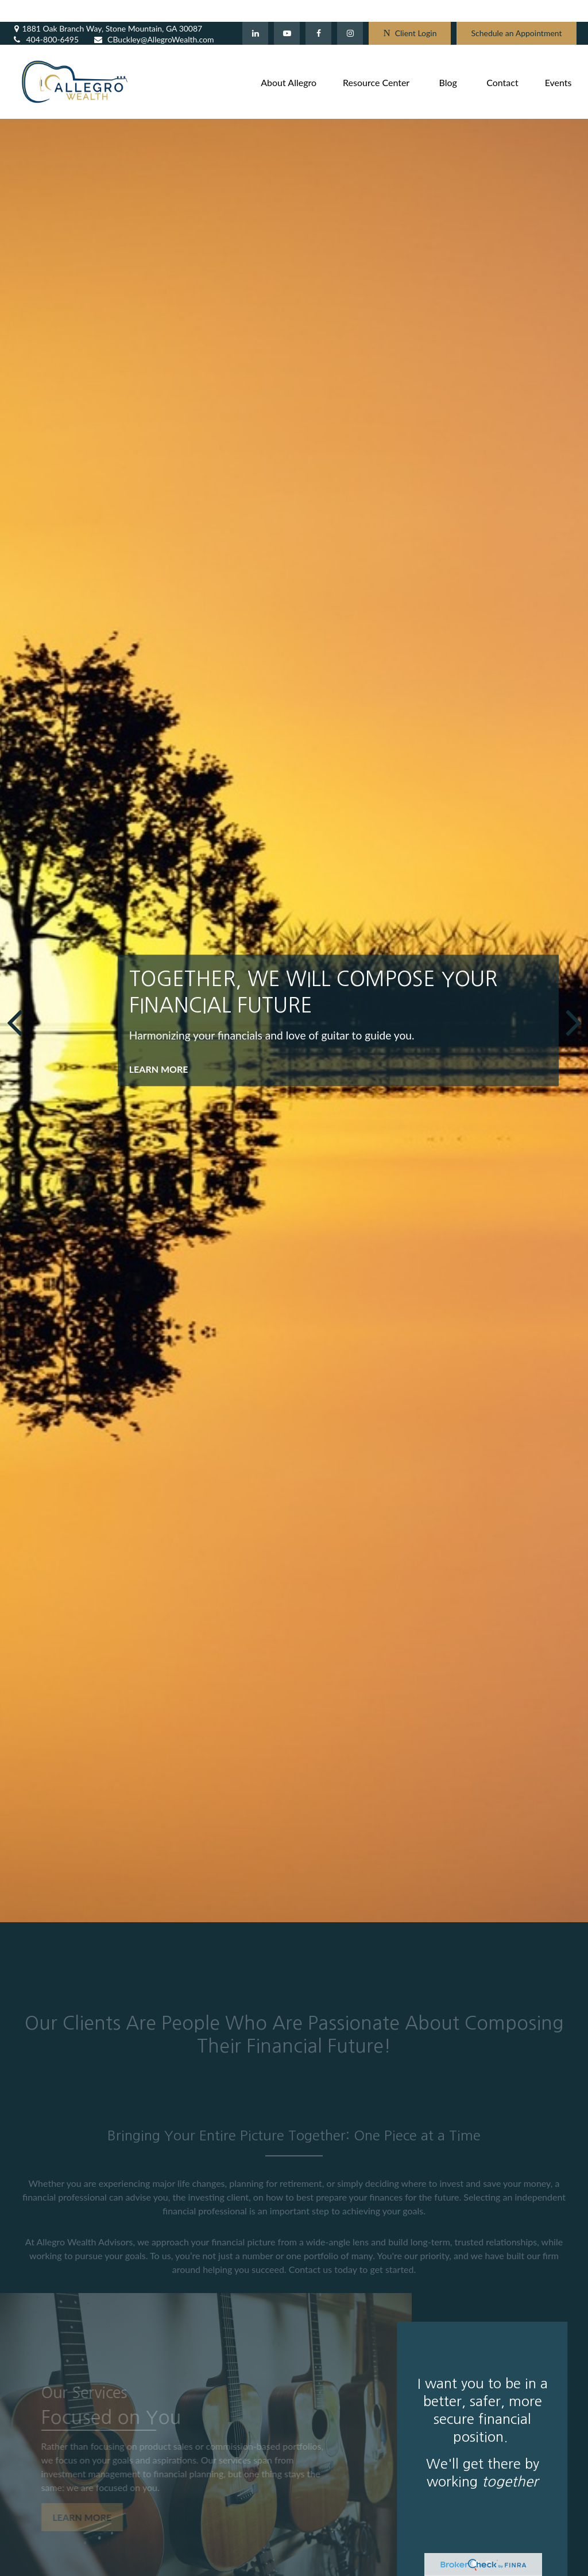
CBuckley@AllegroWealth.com (153, 17)
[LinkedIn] (255, 11)
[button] (288, 60)
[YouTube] (287, 11)
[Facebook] (318, 11)
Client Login (409, 12)
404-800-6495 (45, 17)
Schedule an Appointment (516, 12)
